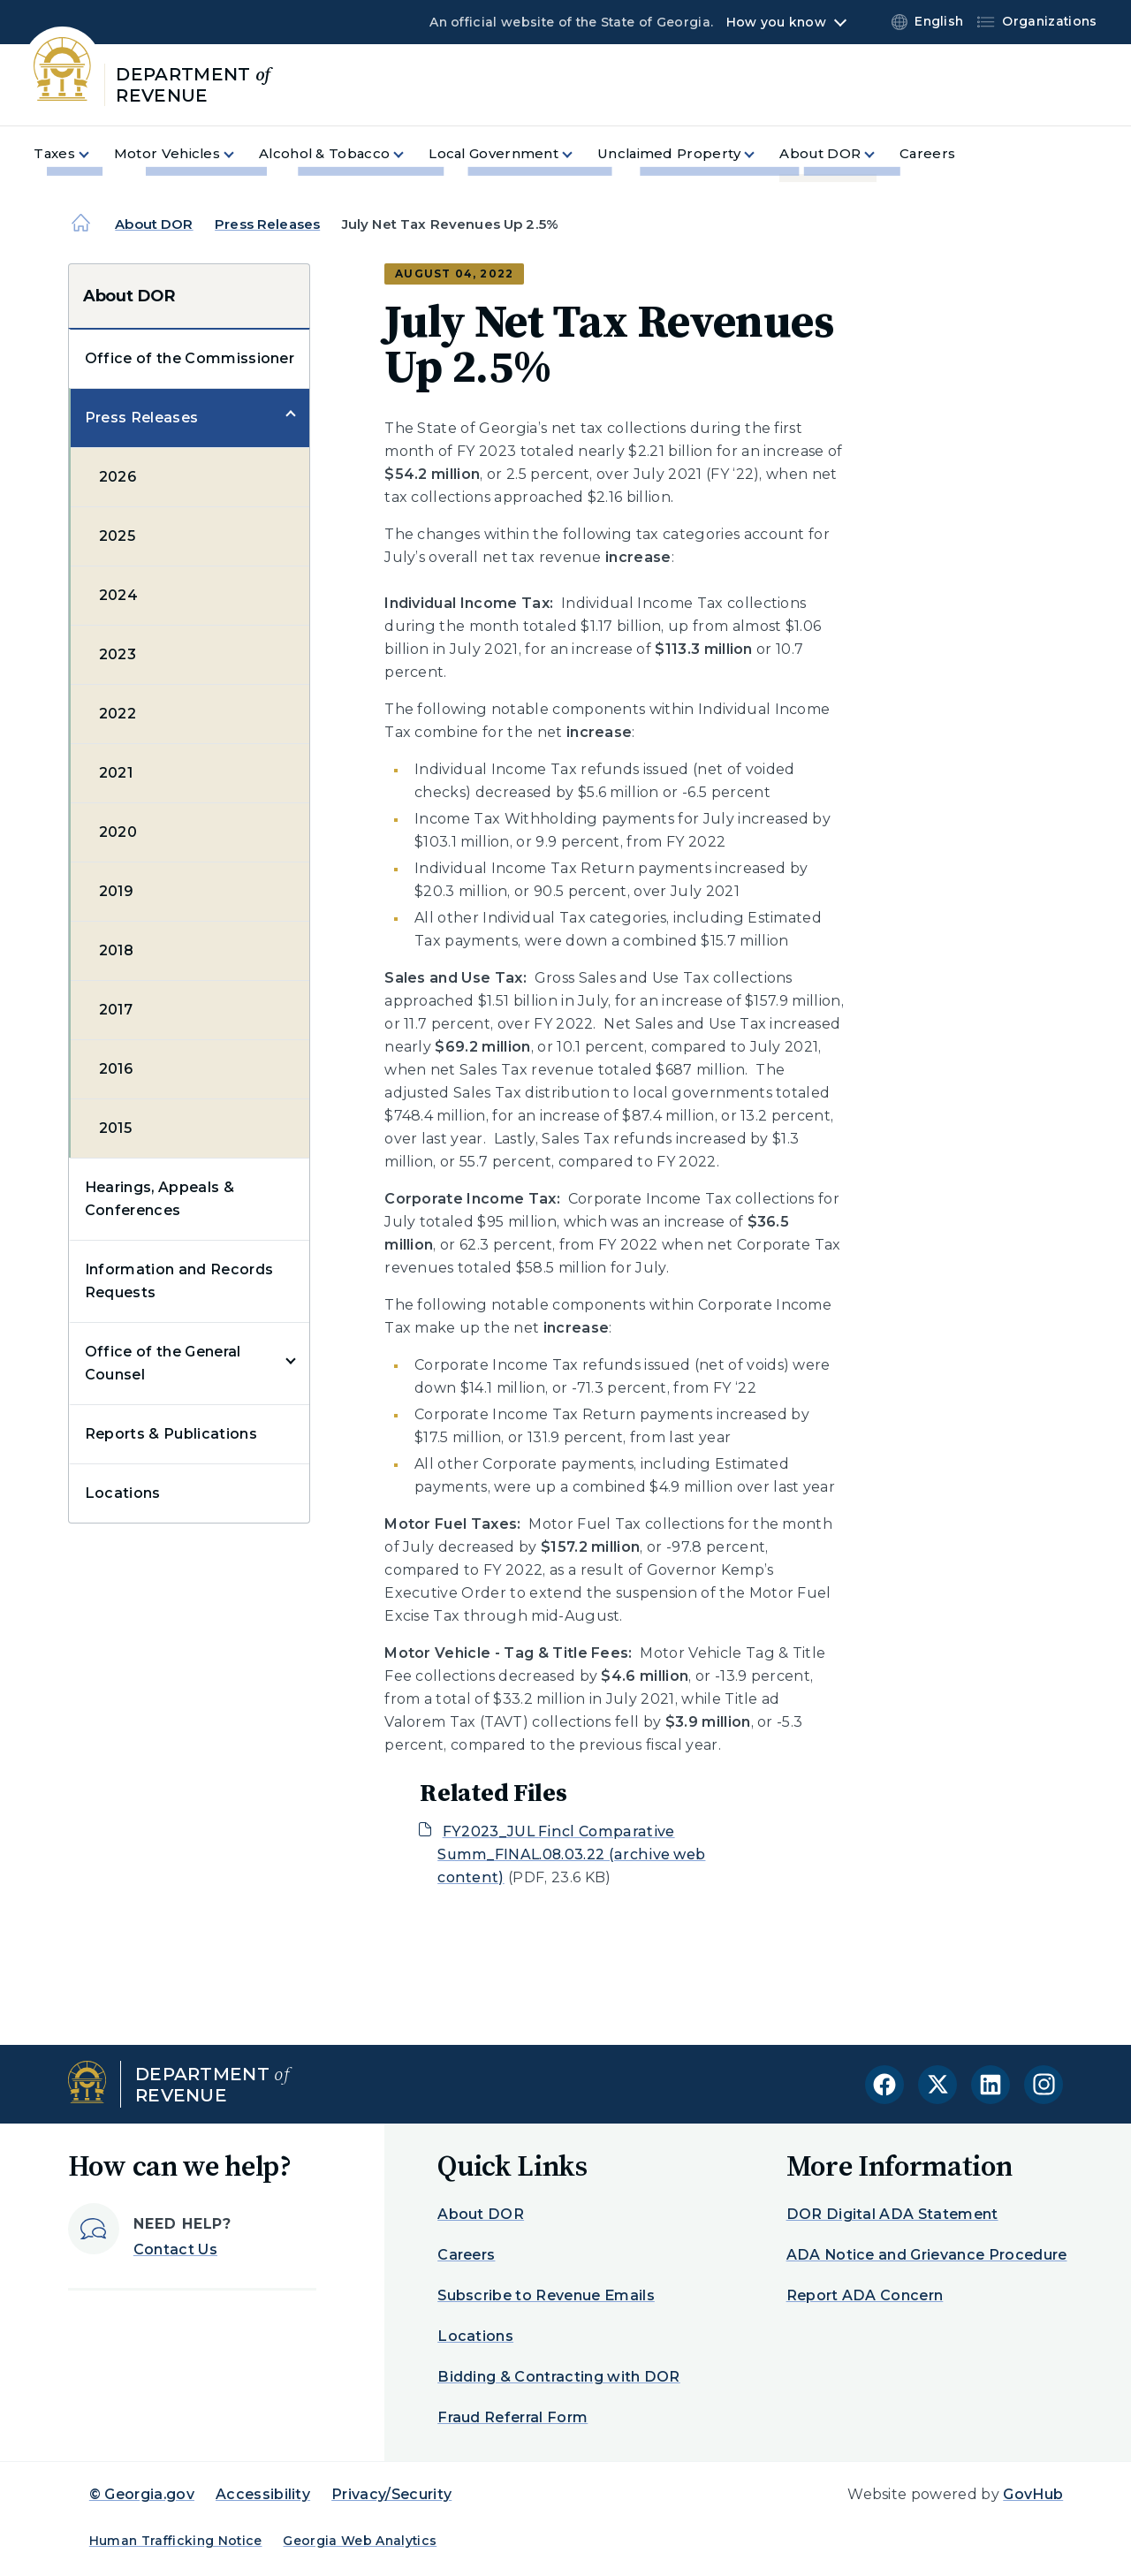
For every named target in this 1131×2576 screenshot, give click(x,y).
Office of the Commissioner (189, 358)
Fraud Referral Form (512, 2417)
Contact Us (175, 2249)
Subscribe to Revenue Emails (546, 2295)
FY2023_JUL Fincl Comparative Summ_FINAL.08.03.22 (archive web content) (571, 1854)
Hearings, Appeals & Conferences (159, 1199)
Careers (466, 2254)
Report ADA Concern (865, 2295)
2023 (117, 654)
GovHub (1033, 2494)
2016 (116, 1068)
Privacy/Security (391, 2494)
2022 (117, 713)
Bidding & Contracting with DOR (558, 2376)
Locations (123, 1493)
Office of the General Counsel (163, 1363)
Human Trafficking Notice (175, 2541)
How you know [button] (776, 22)
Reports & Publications (171, 1433)
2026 (117, 476)
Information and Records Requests (179, 1281)
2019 (116, 891)
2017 (116, 1009)
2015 (115, 1128)
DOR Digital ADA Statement (892, 2214)
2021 (116, 772)
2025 (117, 536)
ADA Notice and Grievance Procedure (926, 2254)
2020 (118, 832)
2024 (118, 595)
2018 (116, 950)
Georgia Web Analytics (359, 2541)
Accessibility (263, 2494)
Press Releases (267, 224)
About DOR (154, 224)
